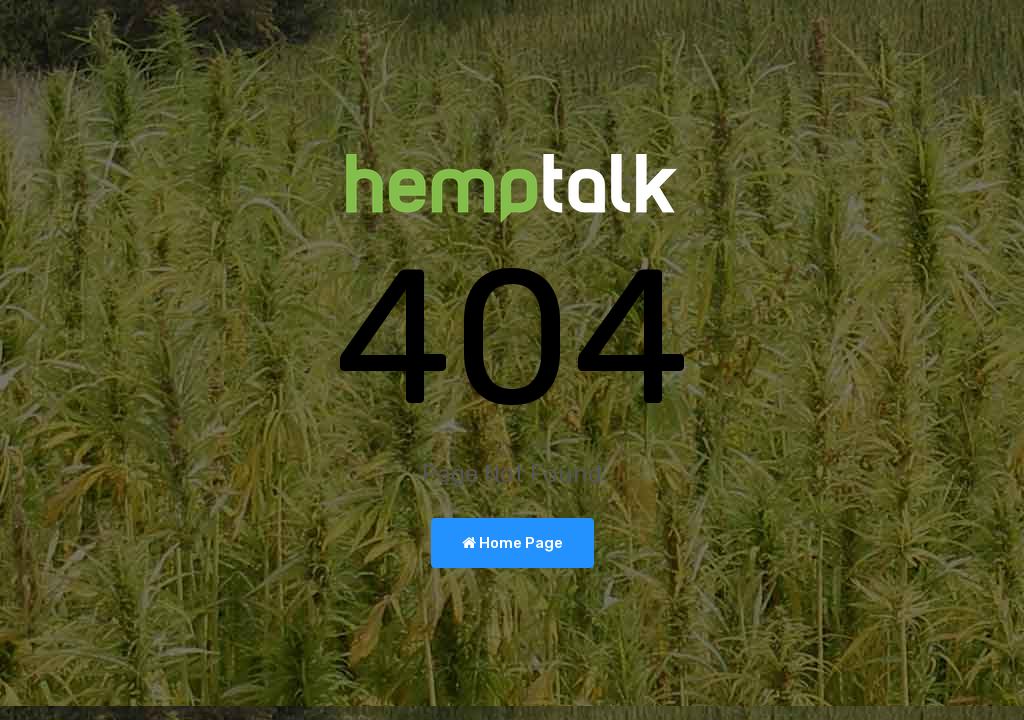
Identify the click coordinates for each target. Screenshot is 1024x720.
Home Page (512, 543)
